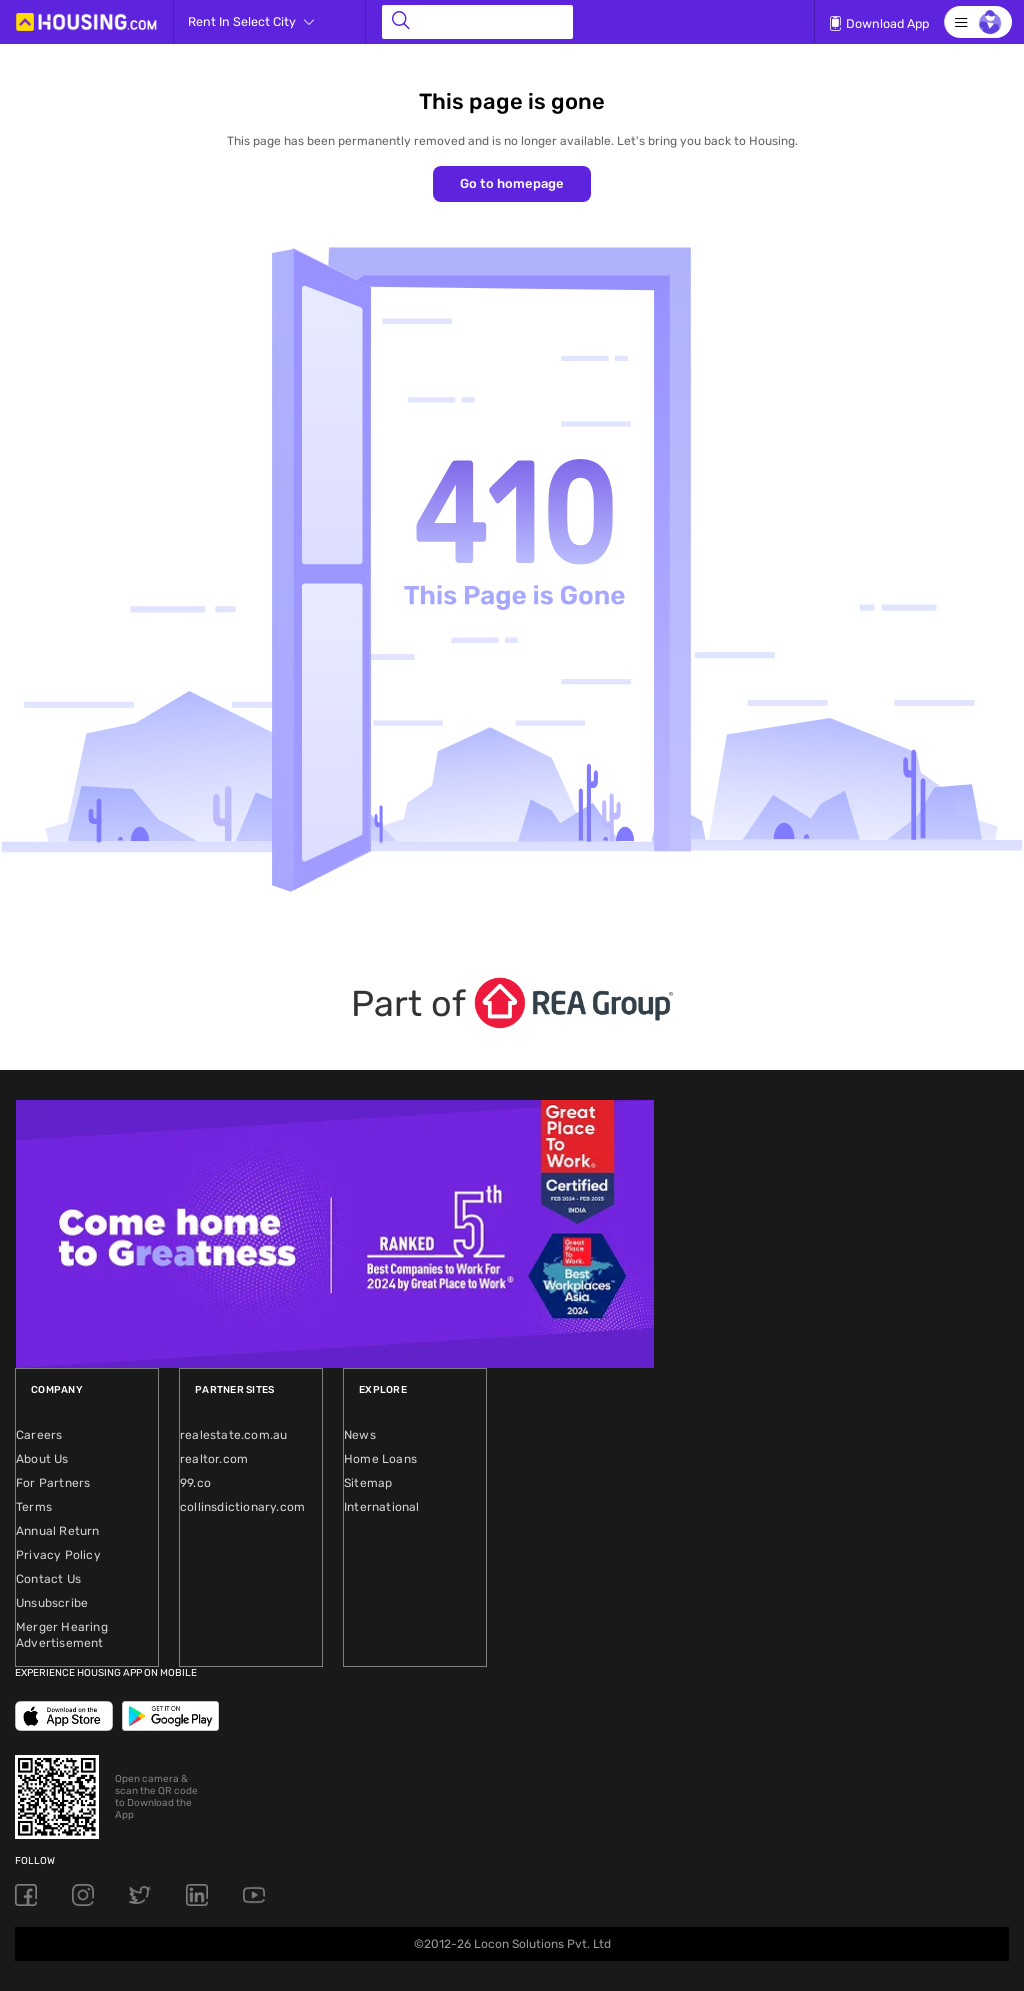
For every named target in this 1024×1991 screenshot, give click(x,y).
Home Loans (380, 1459)
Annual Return (58, 1531)
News (360, 1435)
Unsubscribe (52, 1603)
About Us (42, 1459)
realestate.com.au (233, 1435)
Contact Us (48, 1579)
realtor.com (214, 1459)
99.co (195, 1483)
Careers (39, 1435)
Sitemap (368, 1483)
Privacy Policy (58, 1555)
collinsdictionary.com (242, 1507)
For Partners (53, 1483)
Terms (34, 1507)
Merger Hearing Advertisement (62, 1635)
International (382, 1507)
